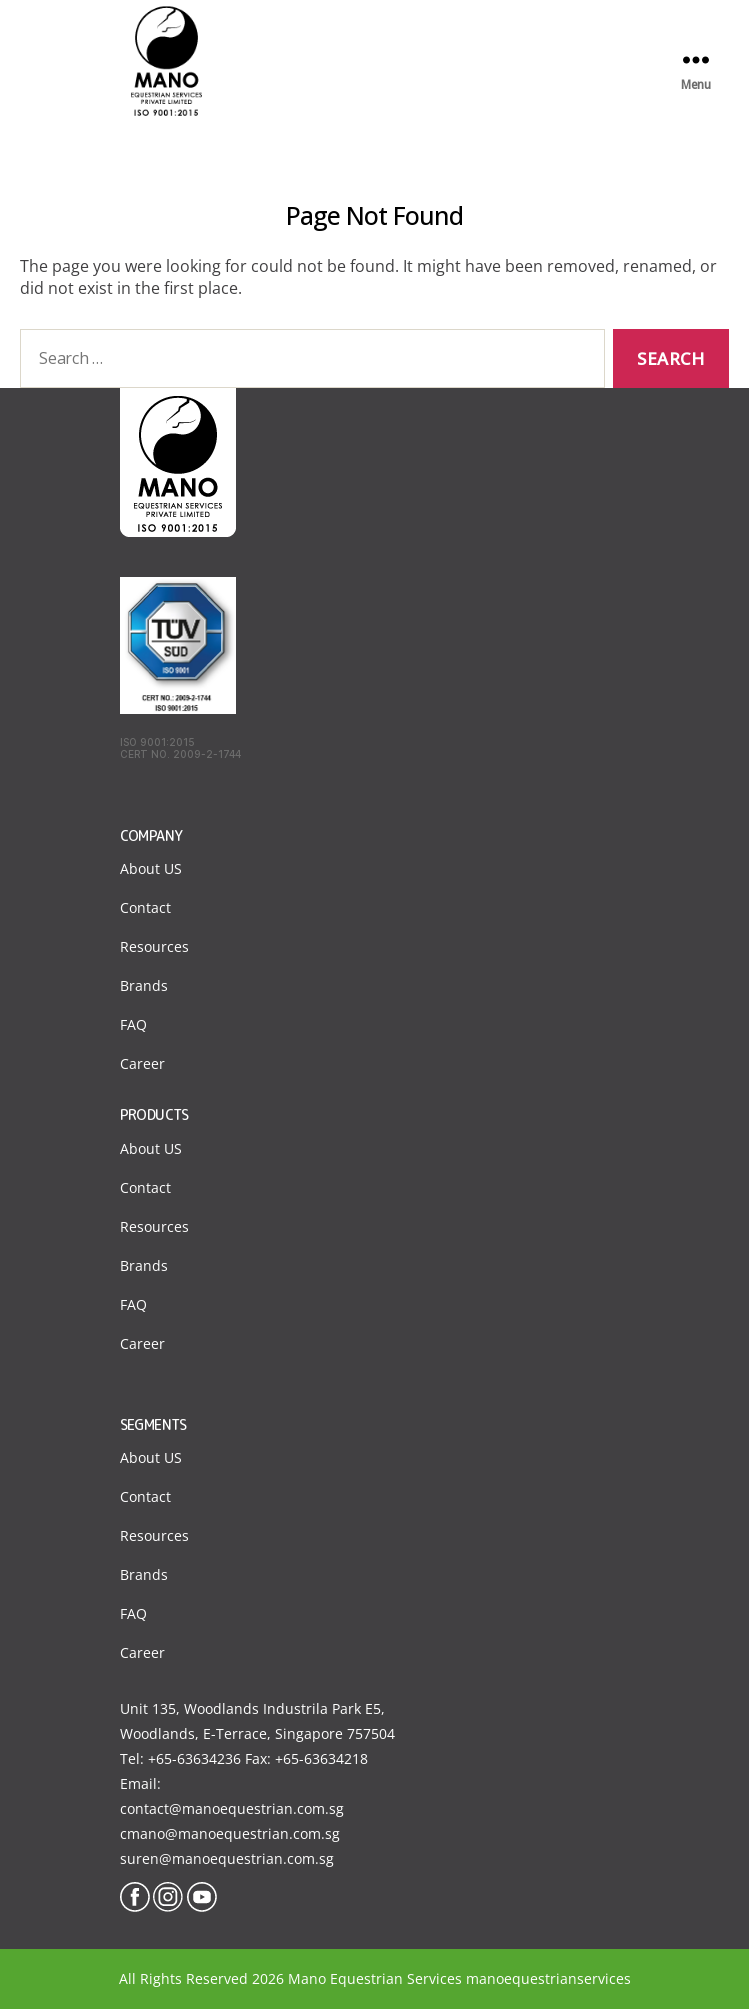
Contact (145, 907)
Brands (144, 985)
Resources (154, 946)
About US (151, 868)
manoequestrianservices (548, 1978)
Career (142, 1063)
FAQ (133, 1024)
